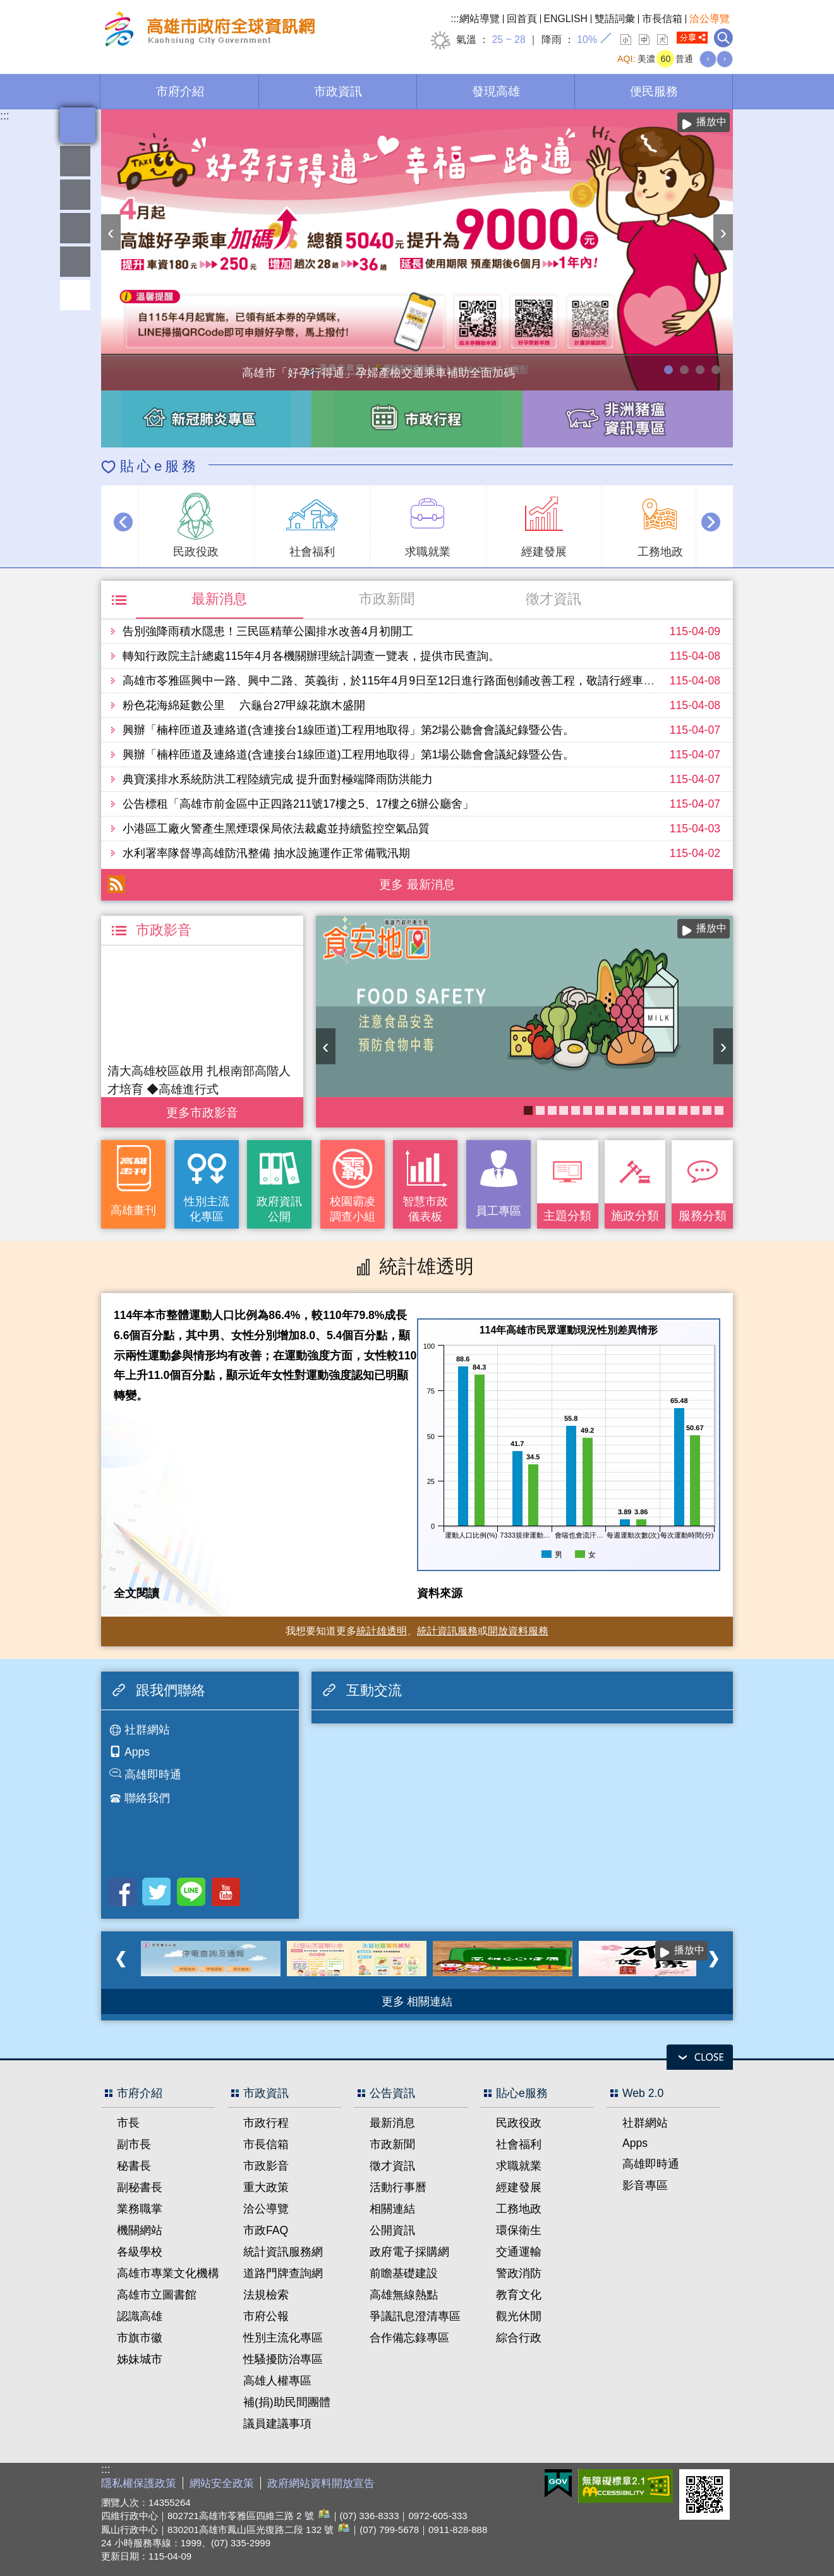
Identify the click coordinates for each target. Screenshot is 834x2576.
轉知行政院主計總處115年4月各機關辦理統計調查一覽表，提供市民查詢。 (311, 656)
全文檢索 (723, 37)
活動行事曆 (398, 2187)
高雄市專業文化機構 (168, 2273)
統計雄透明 (75, 194)
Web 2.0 (642, 2093)
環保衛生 (518, 2230)
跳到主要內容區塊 (6, 6)
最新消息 (219, 599)
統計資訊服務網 (283, 2251)
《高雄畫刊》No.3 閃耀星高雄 (635, 1110)
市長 (128, 2123)
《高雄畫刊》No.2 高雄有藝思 (695, 1110)
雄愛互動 (75, 228)
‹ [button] (110, 232)
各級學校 (139, 2251)
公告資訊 (392, 2093)
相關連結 (392, 2208)
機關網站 (139, 2230)
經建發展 (518, 2187)
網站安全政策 (222, 2483)
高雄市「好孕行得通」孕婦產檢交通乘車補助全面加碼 (668, 369)
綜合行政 (518, 2337)
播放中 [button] (711, 121)
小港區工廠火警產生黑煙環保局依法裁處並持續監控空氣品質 (276, 828)
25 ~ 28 (508, 39)
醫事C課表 (552, 1110)
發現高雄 (496, 91)
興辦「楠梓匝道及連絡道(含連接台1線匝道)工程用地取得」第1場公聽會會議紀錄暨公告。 (348, 754)
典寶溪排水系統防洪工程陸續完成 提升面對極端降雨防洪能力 (278, 779)
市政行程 (266, 2123)
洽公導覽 (709, 18)
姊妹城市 (139, 2359)
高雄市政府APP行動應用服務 (563, 1110)
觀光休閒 (518, 2316)
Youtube (226, 1892)
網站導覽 (479, 18)
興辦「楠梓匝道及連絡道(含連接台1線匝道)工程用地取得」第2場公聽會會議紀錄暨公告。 (348, 730)
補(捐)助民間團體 (286, 2402)
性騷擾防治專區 (283, 2359)
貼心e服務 (159, 466)
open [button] (700, 2057)
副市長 (134, 2144)
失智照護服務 (647, 1110)
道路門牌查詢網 (283, 2273)
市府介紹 (180, 91)
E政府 (558, 2483)
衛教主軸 (671, 1110)
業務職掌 (139, 2208)
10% (587, 39)
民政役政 (518, 2123)
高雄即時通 (152, 1774)
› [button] (723, 232)
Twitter (156, 1892)
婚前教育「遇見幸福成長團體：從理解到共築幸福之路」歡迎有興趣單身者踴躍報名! (611, 1110)
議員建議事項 (277, 2423)
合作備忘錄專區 (409, 2337)
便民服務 (654, 91)
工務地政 (518, 2208)
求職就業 (518, 2166)
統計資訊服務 (447, 1630)
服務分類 (703, 1215)
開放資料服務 (518, 1630)
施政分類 (635, 1215)
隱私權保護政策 (138, 2483)
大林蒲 (599, 1110)
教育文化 (518, 2294)
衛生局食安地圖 (528, 1110)
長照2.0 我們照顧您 (623, 1110)
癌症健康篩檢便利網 (719, 1110)
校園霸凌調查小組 (352, 1209)
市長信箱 (662, 18)
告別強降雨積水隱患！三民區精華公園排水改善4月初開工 (268, 631)
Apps (137, 1752)
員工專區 (75, 261)
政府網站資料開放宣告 (321, 2483)
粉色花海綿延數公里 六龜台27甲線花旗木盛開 (244, 705)
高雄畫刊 (133, 1210)
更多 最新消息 (416, 884)
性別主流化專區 (206, 1209)
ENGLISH (566, 18)
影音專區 (645, 2185)
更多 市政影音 (201, 1109)
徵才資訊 (553, 599)
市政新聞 (386, 599)
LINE (191, 1892)
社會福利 (518, 2144)
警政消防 (518, 2273)
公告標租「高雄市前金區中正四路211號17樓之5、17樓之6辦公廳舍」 (298, 804)
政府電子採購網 (409, 2251)
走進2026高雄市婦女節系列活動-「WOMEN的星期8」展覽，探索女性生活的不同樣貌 (700, 369)
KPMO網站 (587, 1110)
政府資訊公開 (279, 1209)
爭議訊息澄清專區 (415, 2316)
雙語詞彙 (615, 18)
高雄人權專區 (277, 2380)
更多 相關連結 (417, 2001)
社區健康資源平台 (683, 1110)
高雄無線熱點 (404, 2294)
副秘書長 (139, 2187)
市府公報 (266, 2316)
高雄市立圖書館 (156, 2294)
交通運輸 (518, 2251)
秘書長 (134, 2166)
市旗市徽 (139, 2337)
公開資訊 (392, 2230)
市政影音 (266, 2166)
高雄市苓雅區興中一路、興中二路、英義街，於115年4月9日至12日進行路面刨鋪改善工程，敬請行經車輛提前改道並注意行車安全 (451, 680)
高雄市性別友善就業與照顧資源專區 (715, 369)
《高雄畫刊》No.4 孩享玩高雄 (575, 1110)
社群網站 (147, 1729)
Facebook (121, 1892)
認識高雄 (139, 2316)
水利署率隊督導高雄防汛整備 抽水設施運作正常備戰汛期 (266, 853)
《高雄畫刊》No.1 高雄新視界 (707, 1110)
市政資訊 (338, 91)
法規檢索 (266, 2294)
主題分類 (567, 1215)
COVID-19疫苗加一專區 (659, 1110)
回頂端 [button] (75, 295)
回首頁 (522, 18)
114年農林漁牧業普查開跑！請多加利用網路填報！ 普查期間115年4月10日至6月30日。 (684, 369)
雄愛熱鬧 (75, 161)
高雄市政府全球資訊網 (208, 30)
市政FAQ (265, 2230)
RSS (116, 884)
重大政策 (266, 2187)
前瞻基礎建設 (404, 2273)
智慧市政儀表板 (425, 1209)
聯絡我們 (147, 1798)
